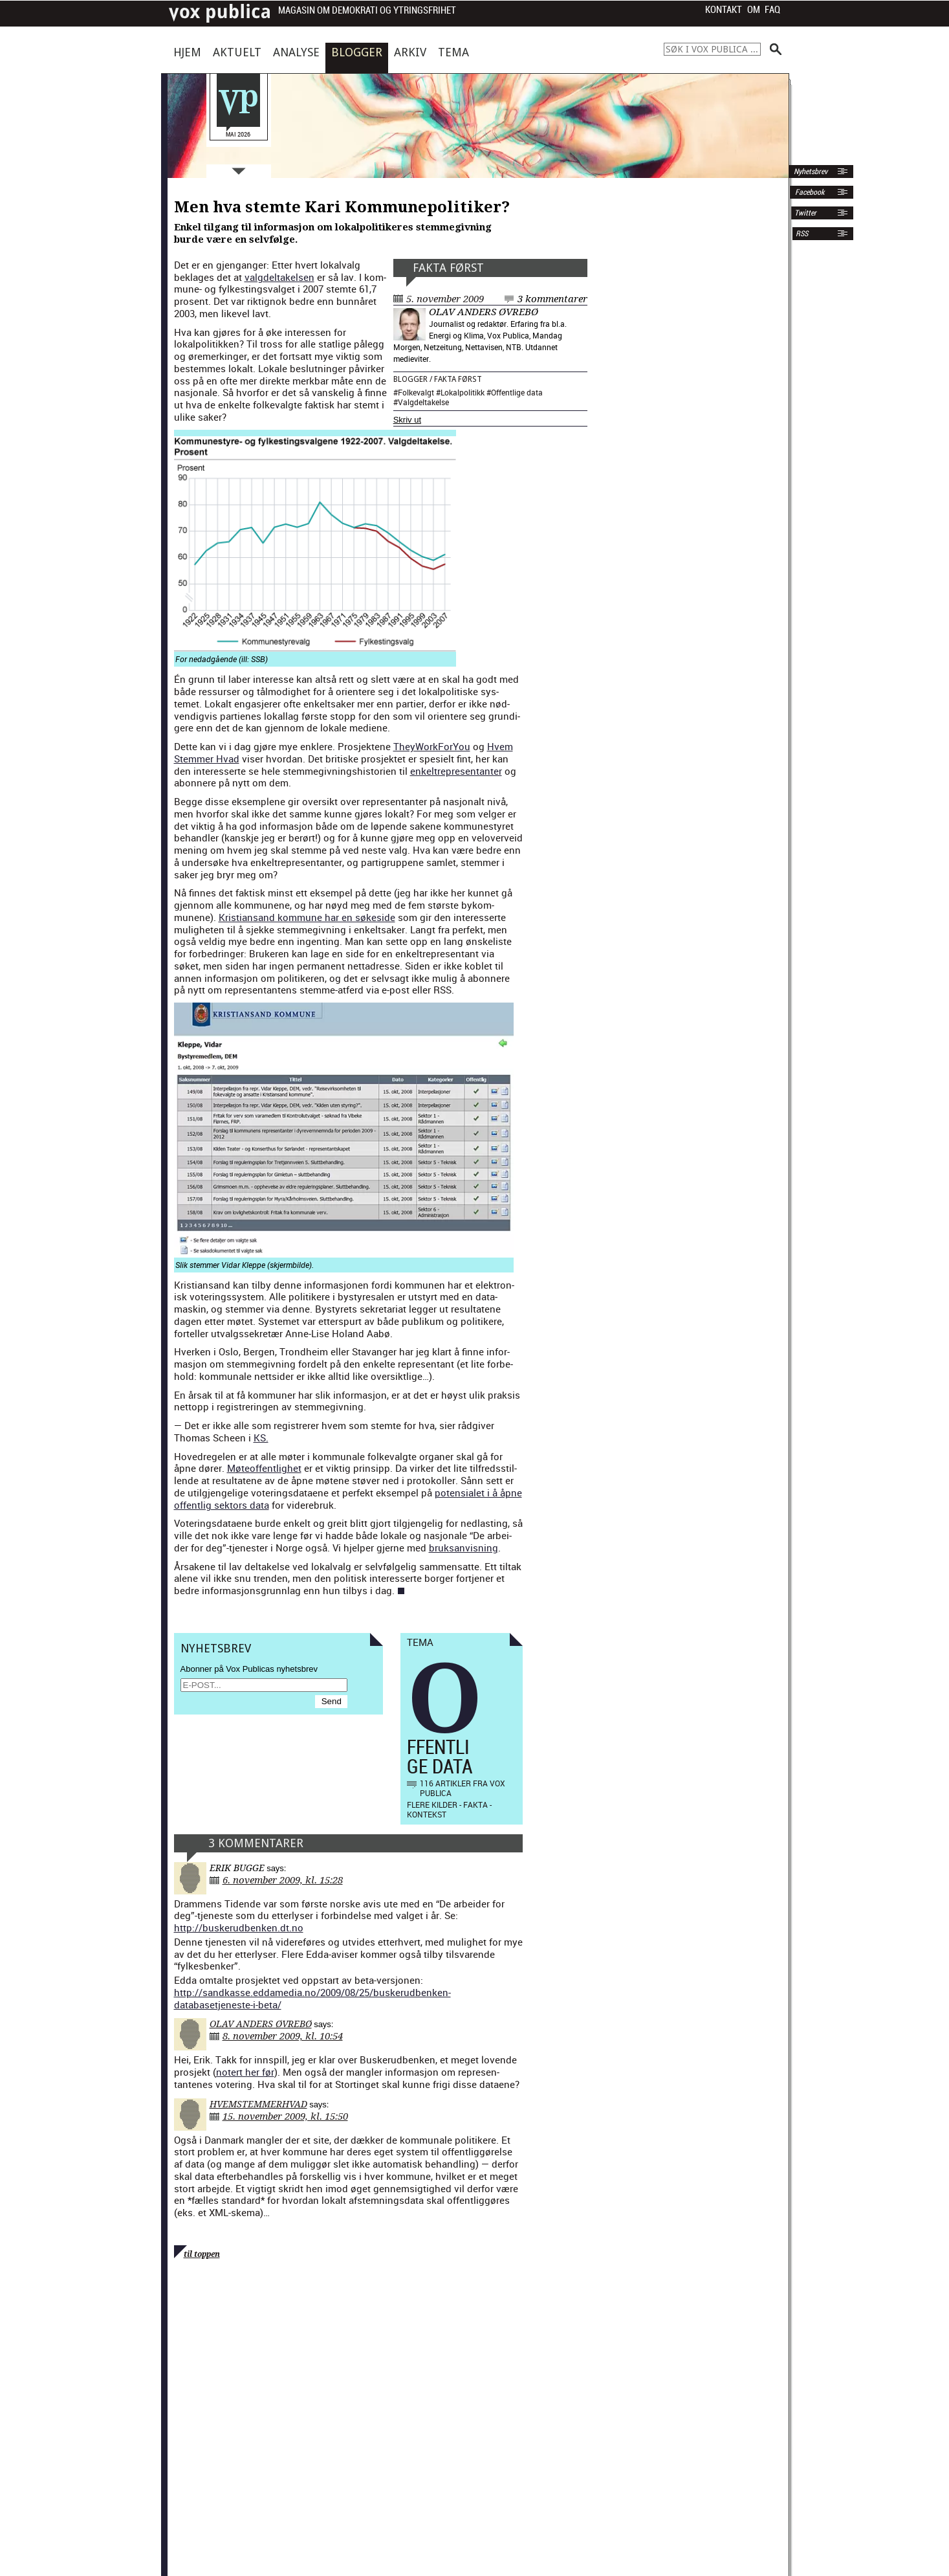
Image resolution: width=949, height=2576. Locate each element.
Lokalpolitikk (463, 392)
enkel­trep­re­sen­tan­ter (456, 770)
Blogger (356, 52)
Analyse (296, 52)
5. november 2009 (445, 299)
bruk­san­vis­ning (463, 1547)
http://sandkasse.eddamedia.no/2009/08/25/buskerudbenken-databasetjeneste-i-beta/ (312, 1998)
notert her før (245, 2071)
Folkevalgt (416, 392)
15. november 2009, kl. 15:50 (285, 2116)
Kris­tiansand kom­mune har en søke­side (307, 917)
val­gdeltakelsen (279, 277)
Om (753, 10)
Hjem (187, 52)
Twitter (805, 212)
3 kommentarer (552, 299)
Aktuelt (237, 52)
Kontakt (723, 10)
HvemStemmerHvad (258, 2104)
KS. (261, 1437)
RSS (802, 233)
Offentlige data (517, 392)
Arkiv (410, 52)
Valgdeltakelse (423, 402)
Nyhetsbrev (809, 171)
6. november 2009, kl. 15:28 (283, 1880)
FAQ (772, 10)
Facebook (808, 192)
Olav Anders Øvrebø (483, 312)
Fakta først (448, 267)
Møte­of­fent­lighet (264, 1467)
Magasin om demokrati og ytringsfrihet (367, 11)
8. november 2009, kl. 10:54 (283, 2036)
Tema (453, 52)
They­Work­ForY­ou (431, 746)
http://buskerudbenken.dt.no (238, 1927)
